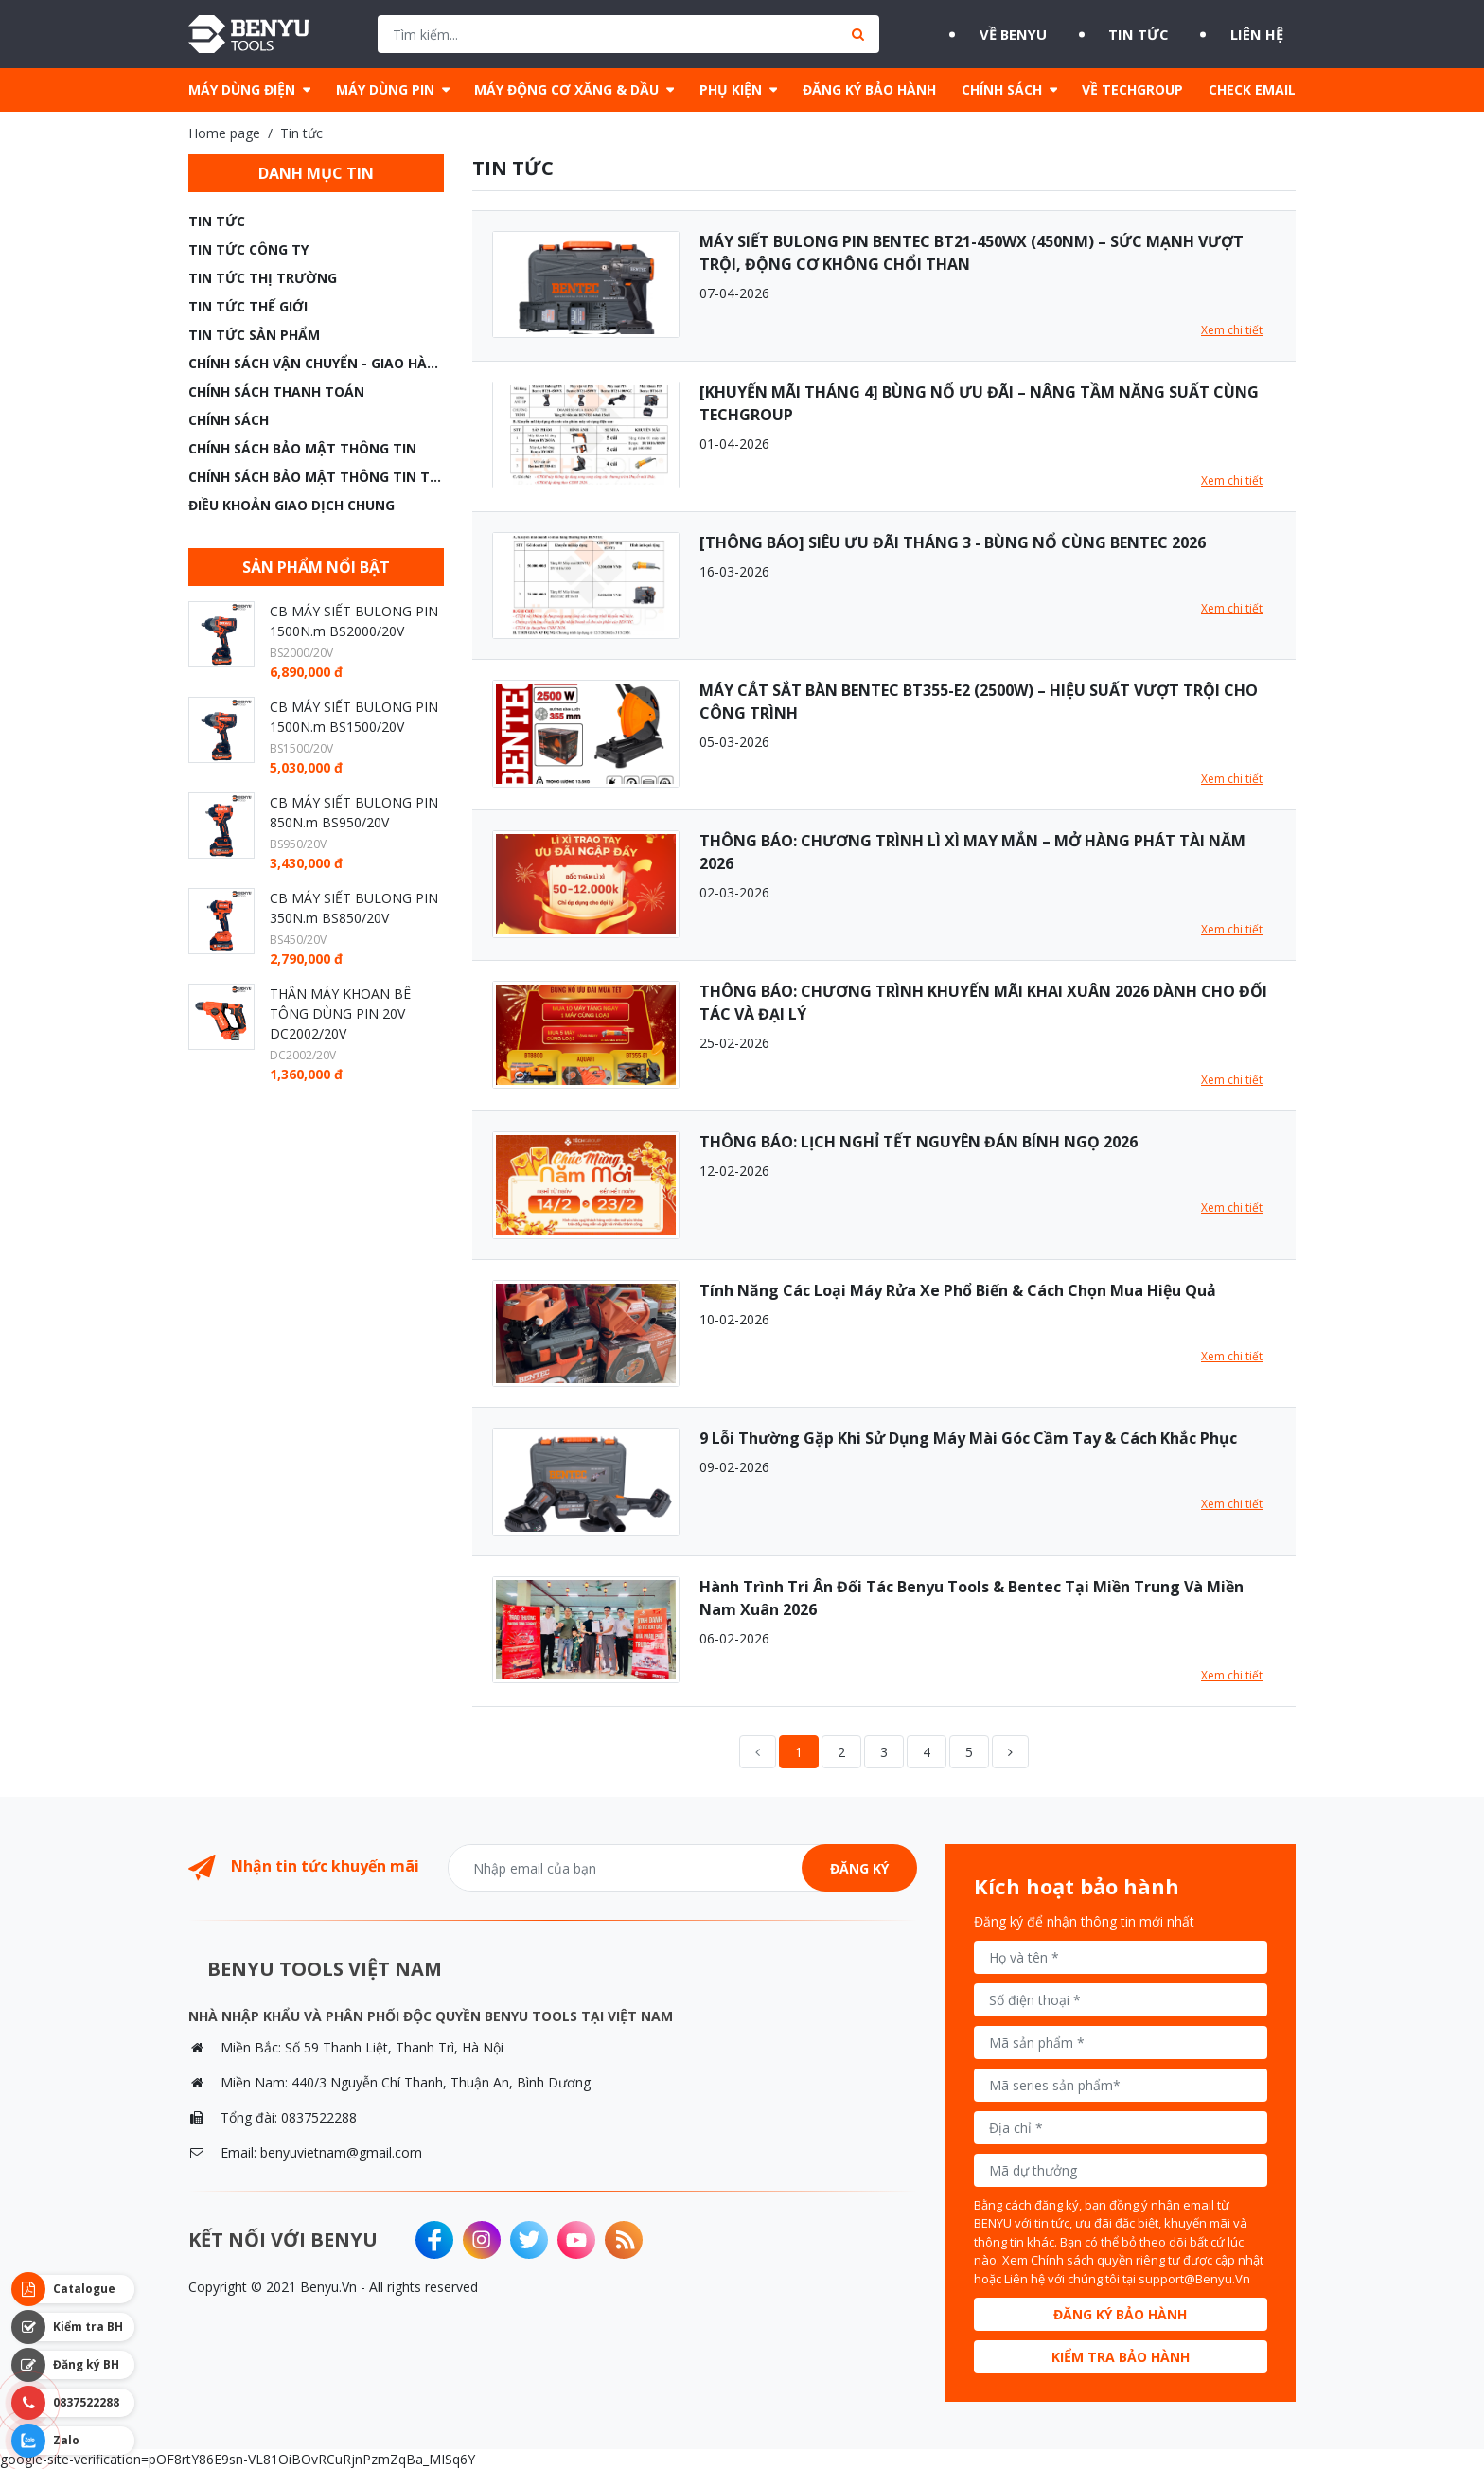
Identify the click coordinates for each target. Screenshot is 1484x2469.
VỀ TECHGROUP (1132, 89)
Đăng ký (859, 1868)
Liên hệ (1267, 34)
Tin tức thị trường (262, 278)
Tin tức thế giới (248, 306)
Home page (224, 133)
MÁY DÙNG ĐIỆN (241, 89)
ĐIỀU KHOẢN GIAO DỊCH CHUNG (291, 505)
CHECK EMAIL (1252, 89)
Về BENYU (995, 34)
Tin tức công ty (248, 249)
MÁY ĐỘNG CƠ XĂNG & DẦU (566, 89)
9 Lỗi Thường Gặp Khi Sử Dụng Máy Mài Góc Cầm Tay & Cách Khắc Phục (968, 1438)
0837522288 (319, 2117)
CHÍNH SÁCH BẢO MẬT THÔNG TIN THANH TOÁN (316, 477)
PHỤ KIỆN (730, 89)
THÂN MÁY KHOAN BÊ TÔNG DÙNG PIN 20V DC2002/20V (340, 1013)
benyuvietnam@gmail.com (341, 2152)
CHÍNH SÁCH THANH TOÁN (276, 391)
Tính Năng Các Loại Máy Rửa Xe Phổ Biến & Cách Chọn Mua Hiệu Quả (957, 1290)
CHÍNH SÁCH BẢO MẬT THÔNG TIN (302, 448)
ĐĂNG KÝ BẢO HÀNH (869, 89)
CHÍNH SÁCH (1002, 89)
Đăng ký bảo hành (1120, 2314)
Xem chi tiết (1232, 330)
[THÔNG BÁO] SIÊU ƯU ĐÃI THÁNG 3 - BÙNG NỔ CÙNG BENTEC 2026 (952, 542)
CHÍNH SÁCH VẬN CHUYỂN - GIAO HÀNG (316, 363)
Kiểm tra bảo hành (1120, 2357)
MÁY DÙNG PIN (385, 89)
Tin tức (1135, 34)
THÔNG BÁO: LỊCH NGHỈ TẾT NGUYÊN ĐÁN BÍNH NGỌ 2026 (918, 1141)
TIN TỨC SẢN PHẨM (254, 335)
